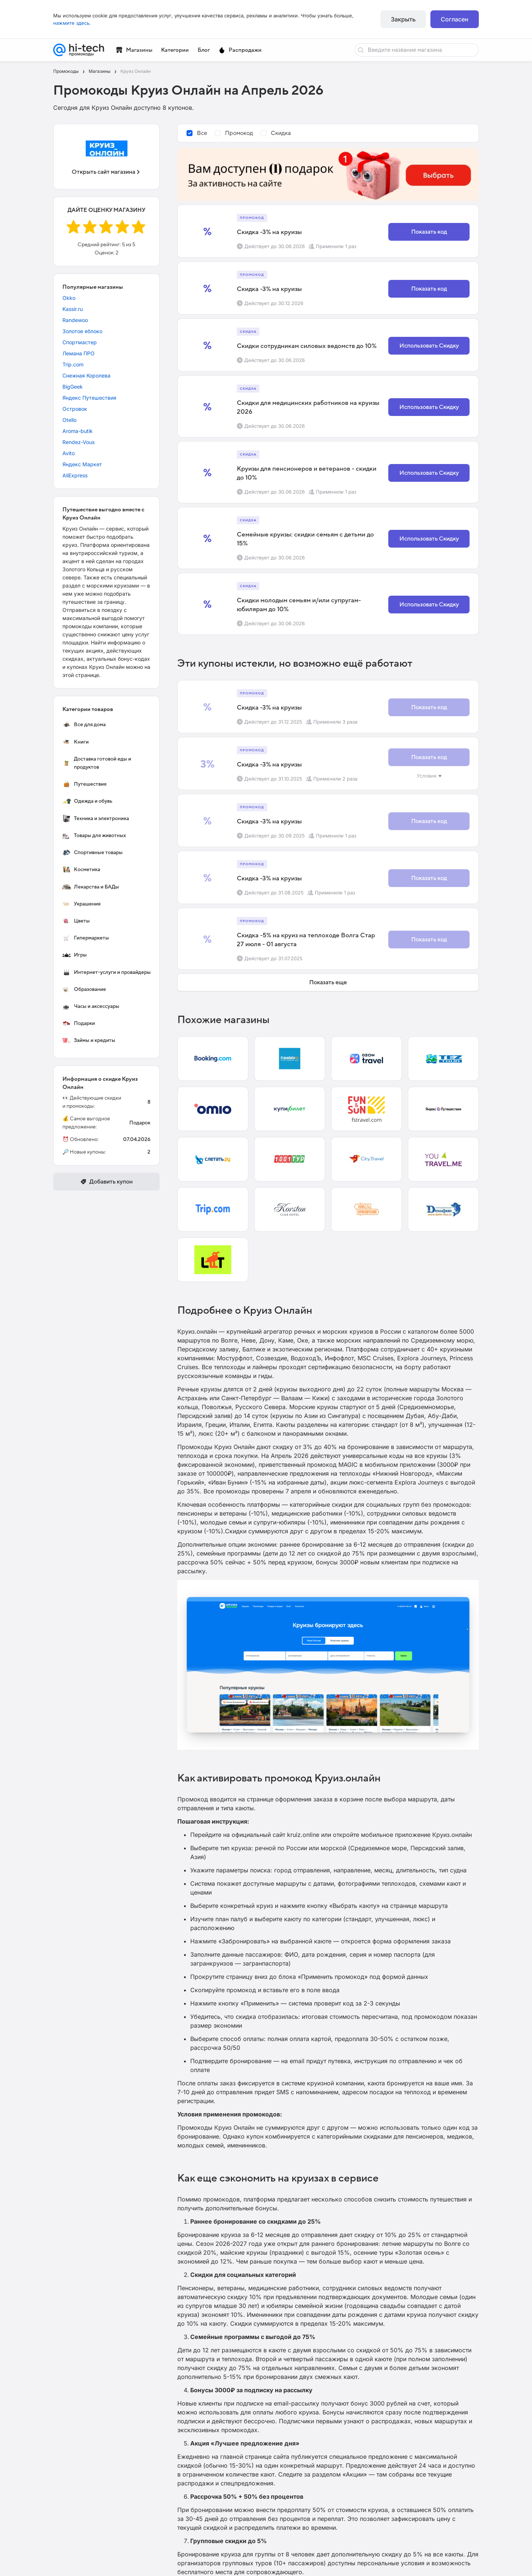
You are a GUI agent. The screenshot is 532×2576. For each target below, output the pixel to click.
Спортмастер (79, 342)
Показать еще (328, 982)
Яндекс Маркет (82, 464)
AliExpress (75, 475)
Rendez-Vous (78, 442)
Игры (74, 955)
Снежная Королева (86, 375)
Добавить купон (106, 1181)
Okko (68, 298)
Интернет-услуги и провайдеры (106, 972)
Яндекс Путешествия (89, 398)
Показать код (429, 232)
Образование (84, 989)
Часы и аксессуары (90, 1006)
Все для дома (84, 725)
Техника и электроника (95, 818)
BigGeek (72, 386)
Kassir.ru (72, 309)
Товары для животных (94, 835)
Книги (75, 742)
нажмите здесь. (72, 23)
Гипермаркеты (85, 938)
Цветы (76, 921)
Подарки (78, 1023)
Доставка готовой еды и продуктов (96, 763)
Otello (69, 420)
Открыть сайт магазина (106, 172)
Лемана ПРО (78, 353)
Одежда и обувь (87, 801)
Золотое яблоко (82, 331)
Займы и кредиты (88, 1040)
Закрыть (403, 19)
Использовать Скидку (429, 345)
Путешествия (84, 784)
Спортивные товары (92, 853)
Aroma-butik (77, 431)
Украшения (81, 904)
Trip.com (72, 364)
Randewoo (75, 320)
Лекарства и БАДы (90, 887)
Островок (74, 409)
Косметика (81, 870)
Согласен (454, 19)
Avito (68, 453)
